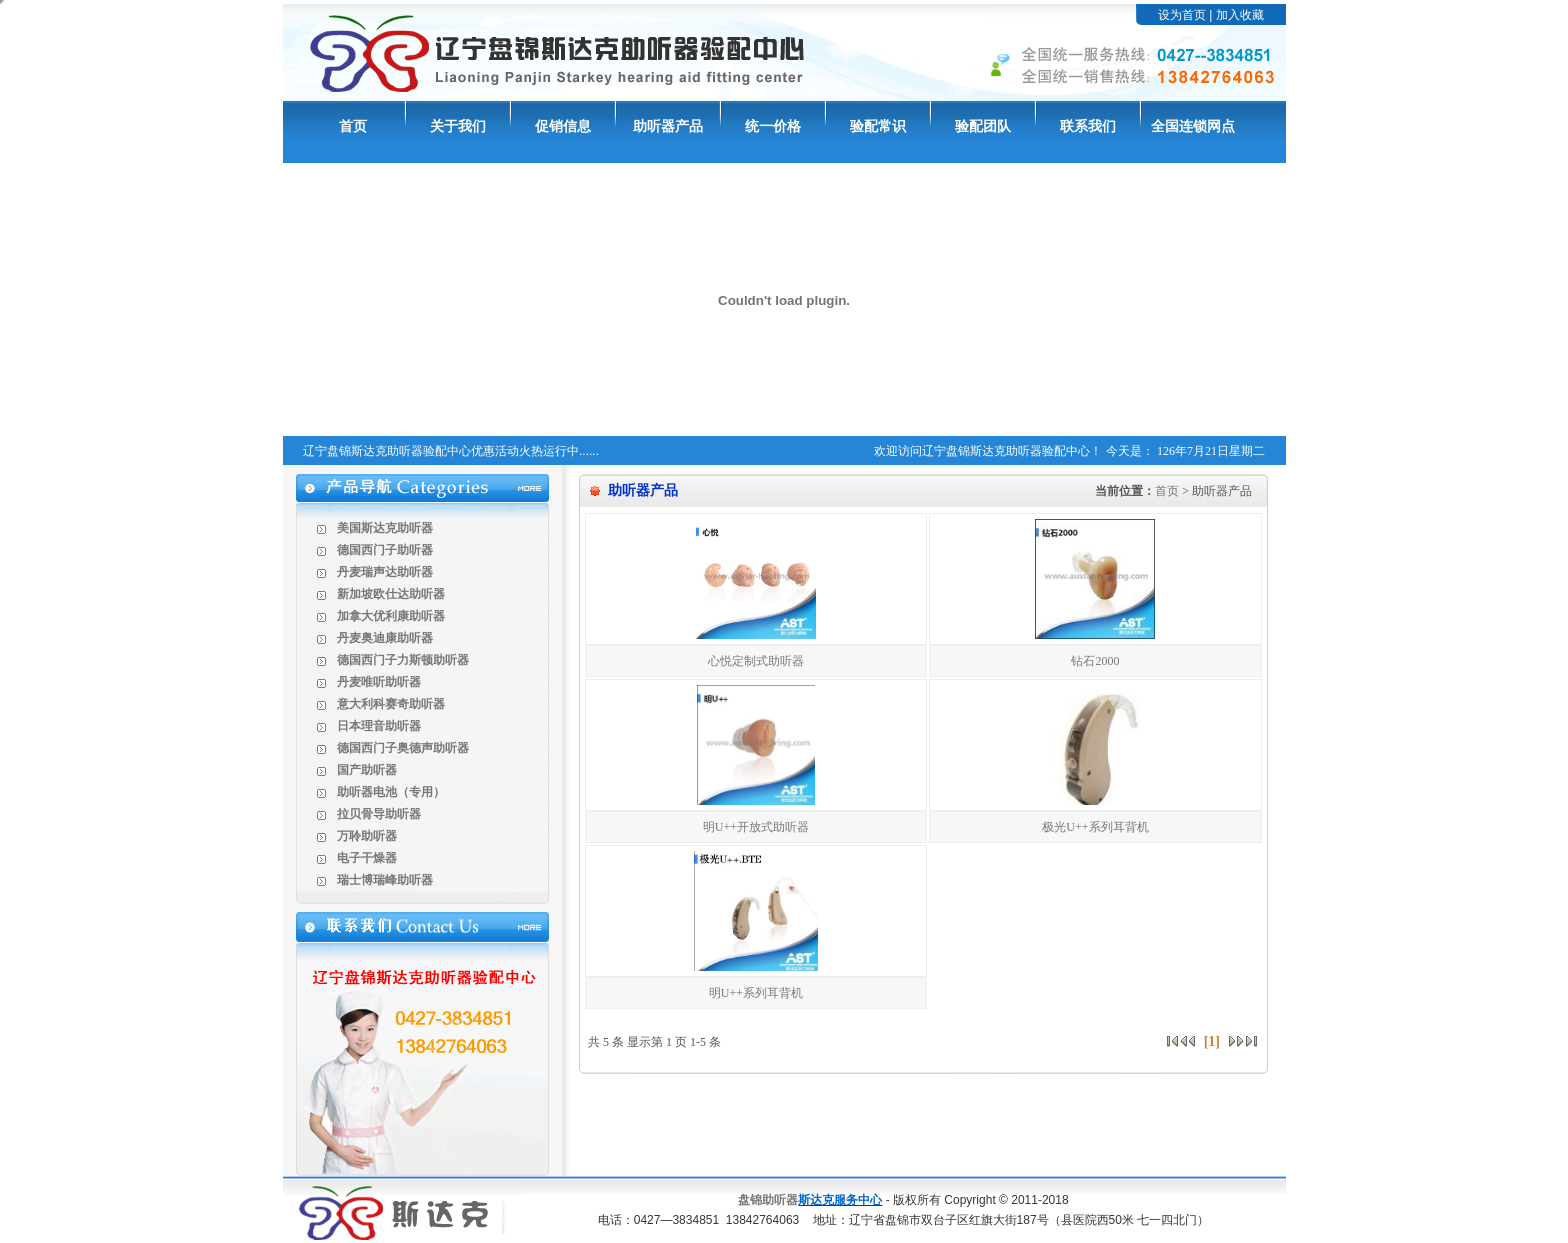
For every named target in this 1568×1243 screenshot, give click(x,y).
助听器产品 (668, 126)
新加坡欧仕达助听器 (391, 594)
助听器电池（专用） (391, 792)
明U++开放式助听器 (756, 827)
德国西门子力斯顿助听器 (403, 660)
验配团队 (983, 126)
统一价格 (773, 126)
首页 (353, 126)
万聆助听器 (367, 836)
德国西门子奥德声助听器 (403, 748)
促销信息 (563, 126)
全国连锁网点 (1193, 126)
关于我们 (458, 126)
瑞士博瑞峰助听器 (385, 880)
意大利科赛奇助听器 (391, 704)
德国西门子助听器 (385, 550)
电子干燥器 (367, 858)
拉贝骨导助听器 (379, 814)
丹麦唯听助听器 (379, 682)
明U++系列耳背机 (756, 993)
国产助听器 (367, 770)
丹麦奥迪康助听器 (385, 638)
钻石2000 (1095, 661)
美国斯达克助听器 (385, 528)
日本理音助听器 (379, 726)
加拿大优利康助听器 (391, 616)
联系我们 (1088, 126)
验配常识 (878, 126)
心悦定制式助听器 (756, 661)
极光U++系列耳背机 (1095, 827)
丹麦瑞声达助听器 (385, 572)
